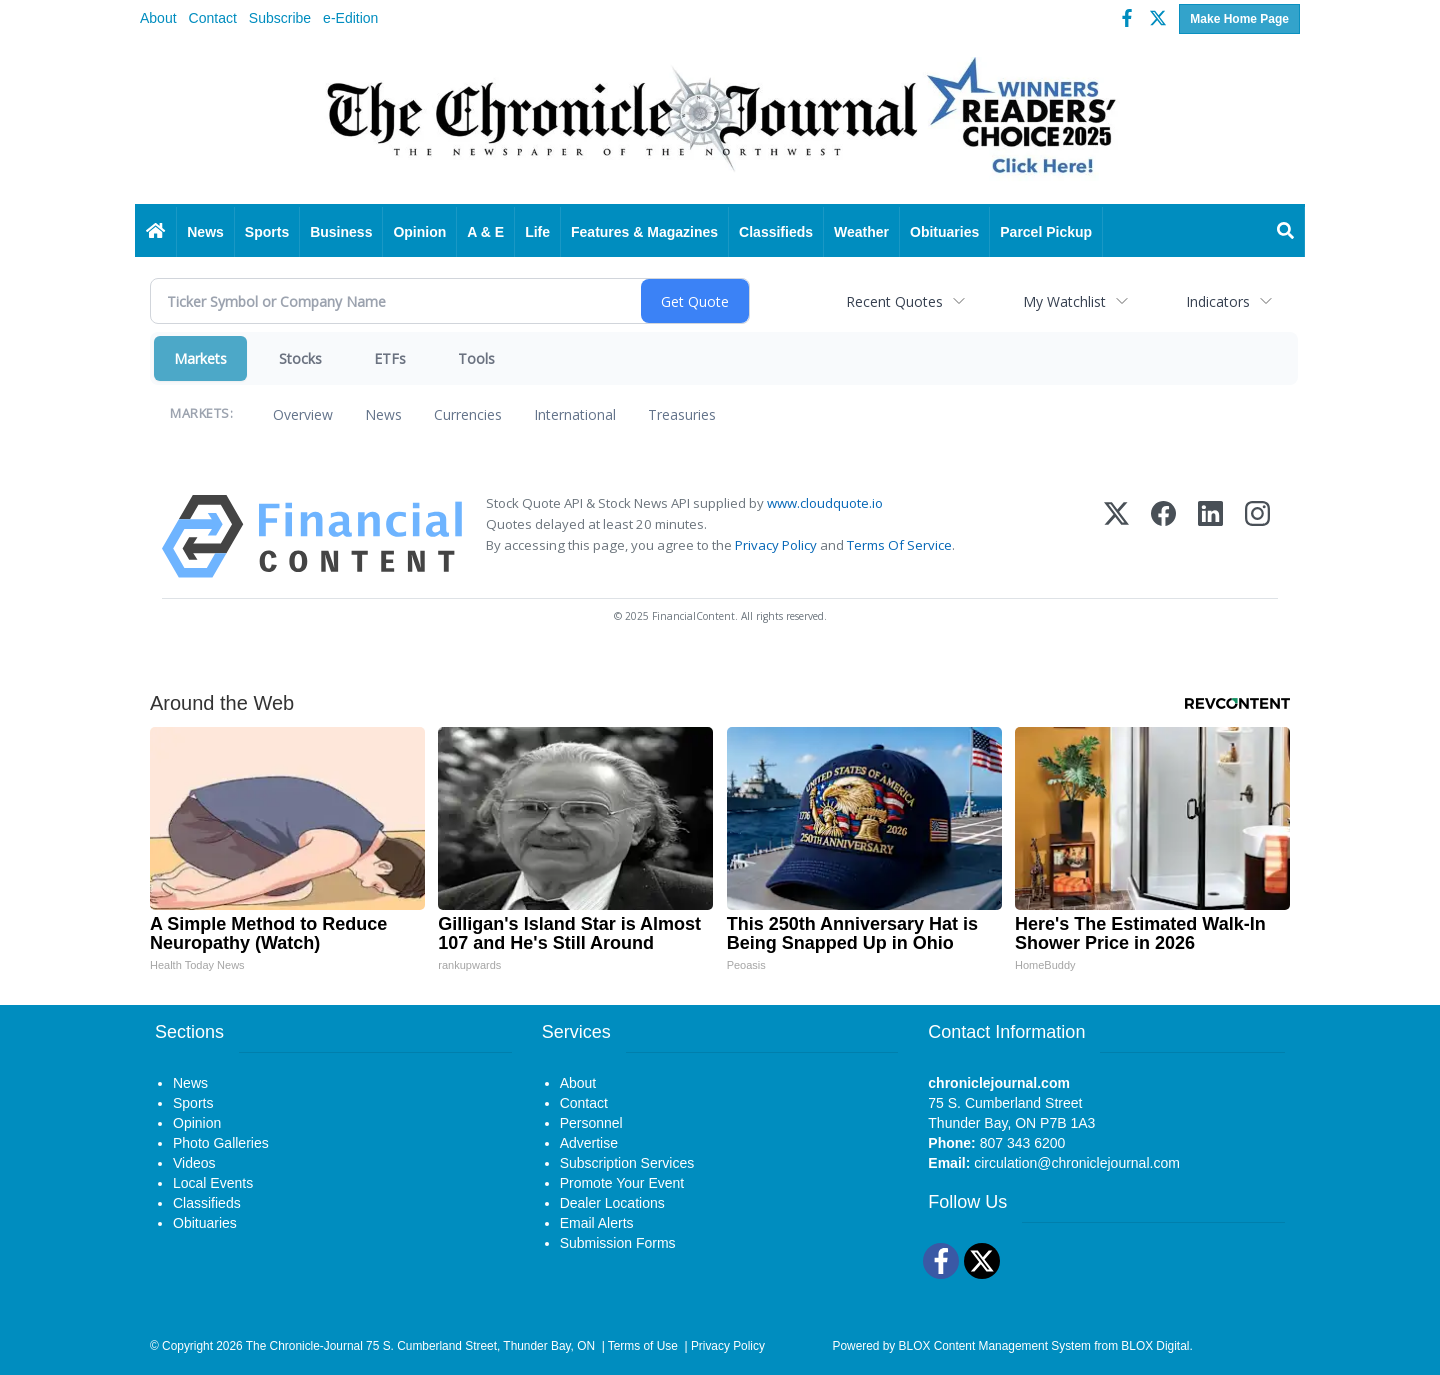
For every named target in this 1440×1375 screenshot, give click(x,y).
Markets (200, 358)
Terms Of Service (899, 545)
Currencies (468, 414)
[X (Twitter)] (1116, 536)
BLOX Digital (1155, 1346)
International (575, 414)
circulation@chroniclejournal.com (1077, 1163)
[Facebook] (1163, 536)
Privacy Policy (776, 545)
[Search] (1286, 232)
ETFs (390, 358)
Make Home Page (1239, 19)
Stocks (300, 358)
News (383, 414)
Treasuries (682, 414)
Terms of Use (643, 1346)
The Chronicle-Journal (304, 1346)
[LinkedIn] (1210, 536)
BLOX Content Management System (995, 1346)
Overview (303, 414)
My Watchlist (1064, 301)
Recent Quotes (894, 301)
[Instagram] (1257, 536)
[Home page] (720, 122)
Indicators (1218, 301)
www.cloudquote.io (825, 503)
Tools (476, 358)
